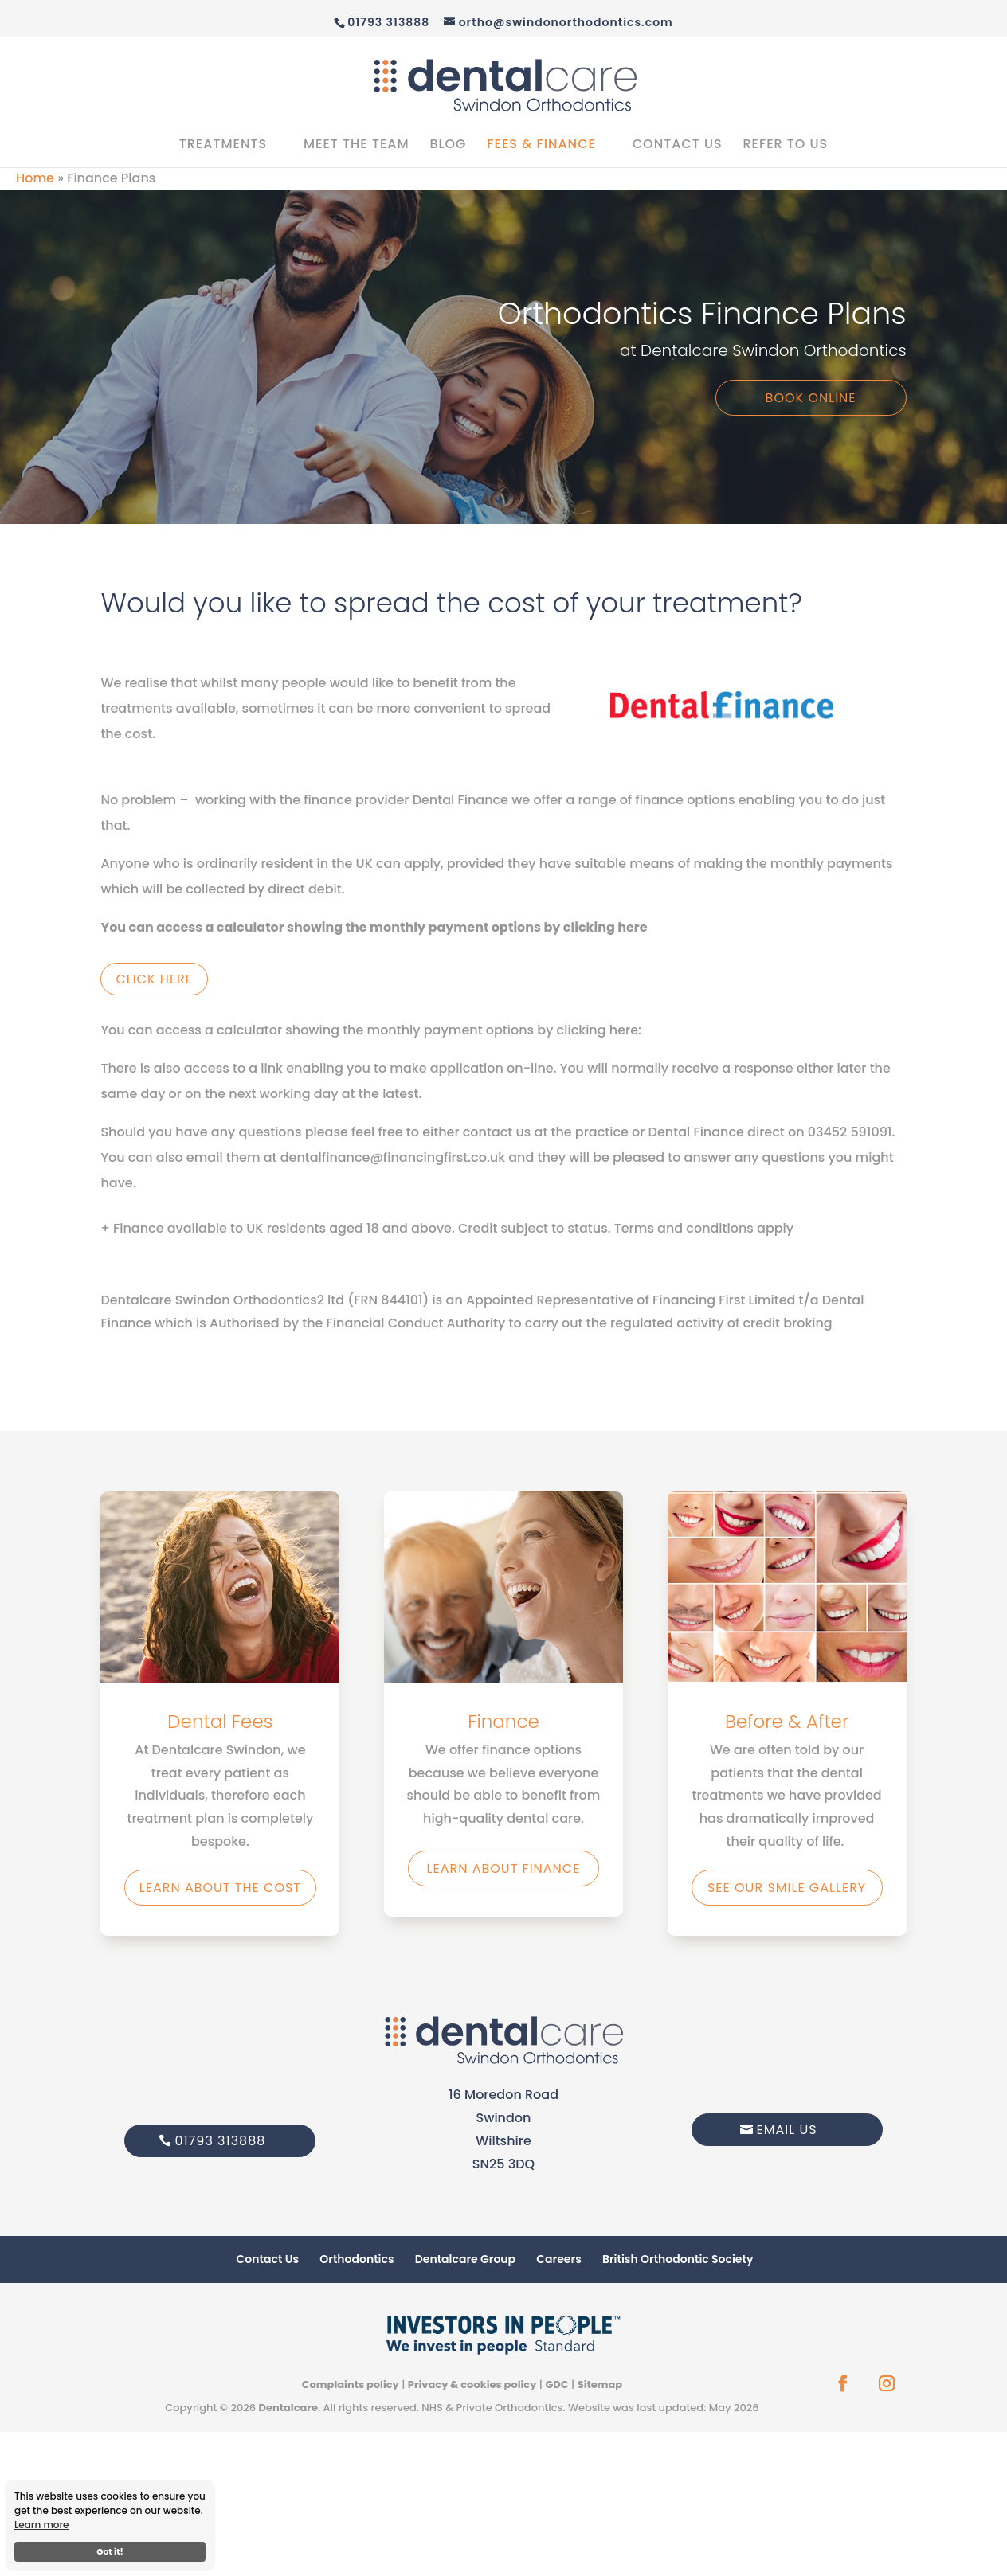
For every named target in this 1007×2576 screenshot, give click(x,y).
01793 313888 (219, 2141)
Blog (447, 146)
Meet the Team (356, 146)
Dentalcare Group (465, 2259)
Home (35, 178)
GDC (556, 2384)
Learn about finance (504, 1868)
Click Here (154, 979)
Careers (558, 2259)
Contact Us (678, 146)
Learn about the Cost (220, 1887)
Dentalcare (287, 2407)
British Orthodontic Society (677, 2259)
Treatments (223, 146)
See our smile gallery (786, 1887)
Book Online (811, 398)
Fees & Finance (541, 146)
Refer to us (785, 146)
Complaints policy (350, 2384)
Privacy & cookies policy (472, 2384)
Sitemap (600, 2384)
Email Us (787, 2130)
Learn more (41, 2524)
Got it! (109, 2552)
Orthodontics (356, 2259)
